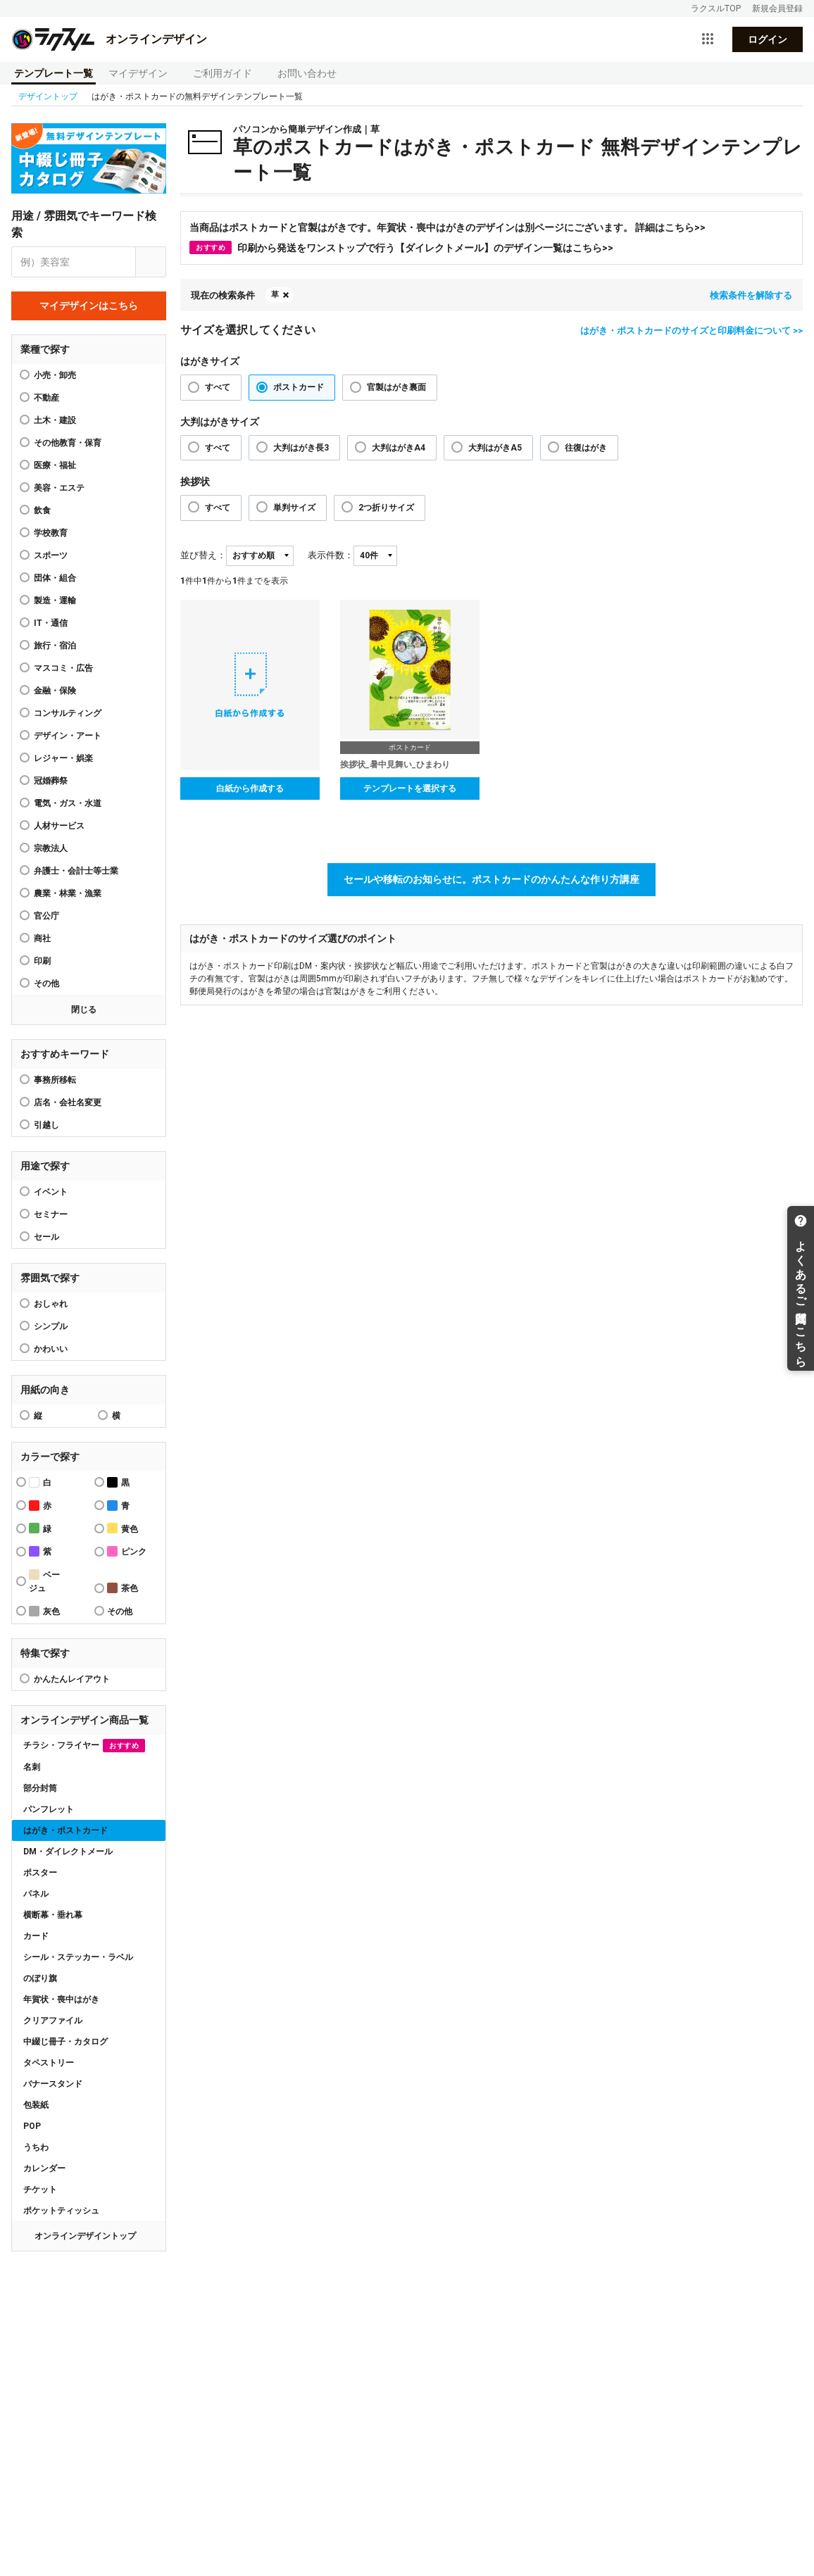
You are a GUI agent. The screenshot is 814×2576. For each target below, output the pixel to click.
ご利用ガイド (222, 73)
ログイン (767, 39)
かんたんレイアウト (72, 1679)
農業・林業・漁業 (67, 893)
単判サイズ (294, 508)
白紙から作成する (250, 788)
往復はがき (586, 448)
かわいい (51, 1349)
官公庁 (46, 916)
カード (36, 1936)
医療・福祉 (55, 465)
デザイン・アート (67, 736)
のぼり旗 (40, 1978)
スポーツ (51, 555)
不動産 (46, 398)
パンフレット (48, 1809)
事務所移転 (55, 1080)
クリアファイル (52, 2020)
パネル (36, 1894)
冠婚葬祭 (51, 781)
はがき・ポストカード (65, 1830)
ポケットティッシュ (61, 2211)
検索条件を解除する (751, 295)
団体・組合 (55, 578)
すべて (217, 387)
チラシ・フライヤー (84, 1745)
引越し (46, 1125)
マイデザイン (138, 73)
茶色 (122, 1588)
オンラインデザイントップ (85, 2236)
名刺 (31, 1767)
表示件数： (330, 555)
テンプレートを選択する (409, 788)
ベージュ (44, 1581)
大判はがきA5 (495, 448)
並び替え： (203, 555)
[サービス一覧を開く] (707, 39)
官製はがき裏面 (396, 387)
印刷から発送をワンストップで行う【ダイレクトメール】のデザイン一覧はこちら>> (401, 247)
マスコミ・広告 (63, 668)
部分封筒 (40, 1788)
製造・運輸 (55, 600)
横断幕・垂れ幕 (52, 1915)
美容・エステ (59, 488)
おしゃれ (51, 1304)
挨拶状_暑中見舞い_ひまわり (395, 764)
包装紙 (36, 2105)
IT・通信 (51, 623)
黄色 (122, 1528)
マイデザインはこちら (88, 305)
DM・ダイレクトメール (68, 1851)
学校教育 (51, 533)
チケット (40, 2189)
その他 (46, 983)
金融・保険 (55, 691)
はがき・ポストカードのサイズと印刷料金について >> (691, 330)
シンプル (51, 1326)
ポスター (40, 1873)
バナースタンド (52, 2084)
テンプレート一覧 (53, 73)
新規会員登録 (777, 8)
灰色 (44, 1611)
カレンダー (44, 2168)
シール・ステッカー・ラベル (78, 1957)
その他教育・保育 (67, 443)
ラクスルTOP (716, 8)
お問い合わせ (307, 73)
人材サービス (59, 826)
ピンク (126, 1551)
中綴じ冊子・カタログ (65, 2042)
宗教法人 (51, 848)
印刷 (42, 961)
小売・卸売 (55, 375)
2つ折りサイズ (386, 508)
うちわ (36, 2147)
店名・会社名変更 (67, 1102)
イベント (51, 1192)
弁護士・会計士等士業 (76, 871)
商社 (42, 938)
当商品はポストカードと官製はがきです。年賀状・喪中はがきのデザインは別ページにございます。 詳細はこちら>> (447, 227)
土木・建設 (55, 420)
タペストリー (48, 2063)
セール (46, 1237)
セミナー (51, 1214)
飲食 (42, 510)
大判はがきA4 (398, 448)
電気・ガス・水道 (67, 803)
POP (32, 2126)
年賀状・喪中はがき (61, 1999)
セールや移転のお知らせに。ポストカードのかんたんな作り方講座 (491, 879)
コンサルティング (67, 713)
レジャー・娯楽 (63, 758)
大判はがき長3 (301, 448)
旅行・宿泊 (55, 646)
